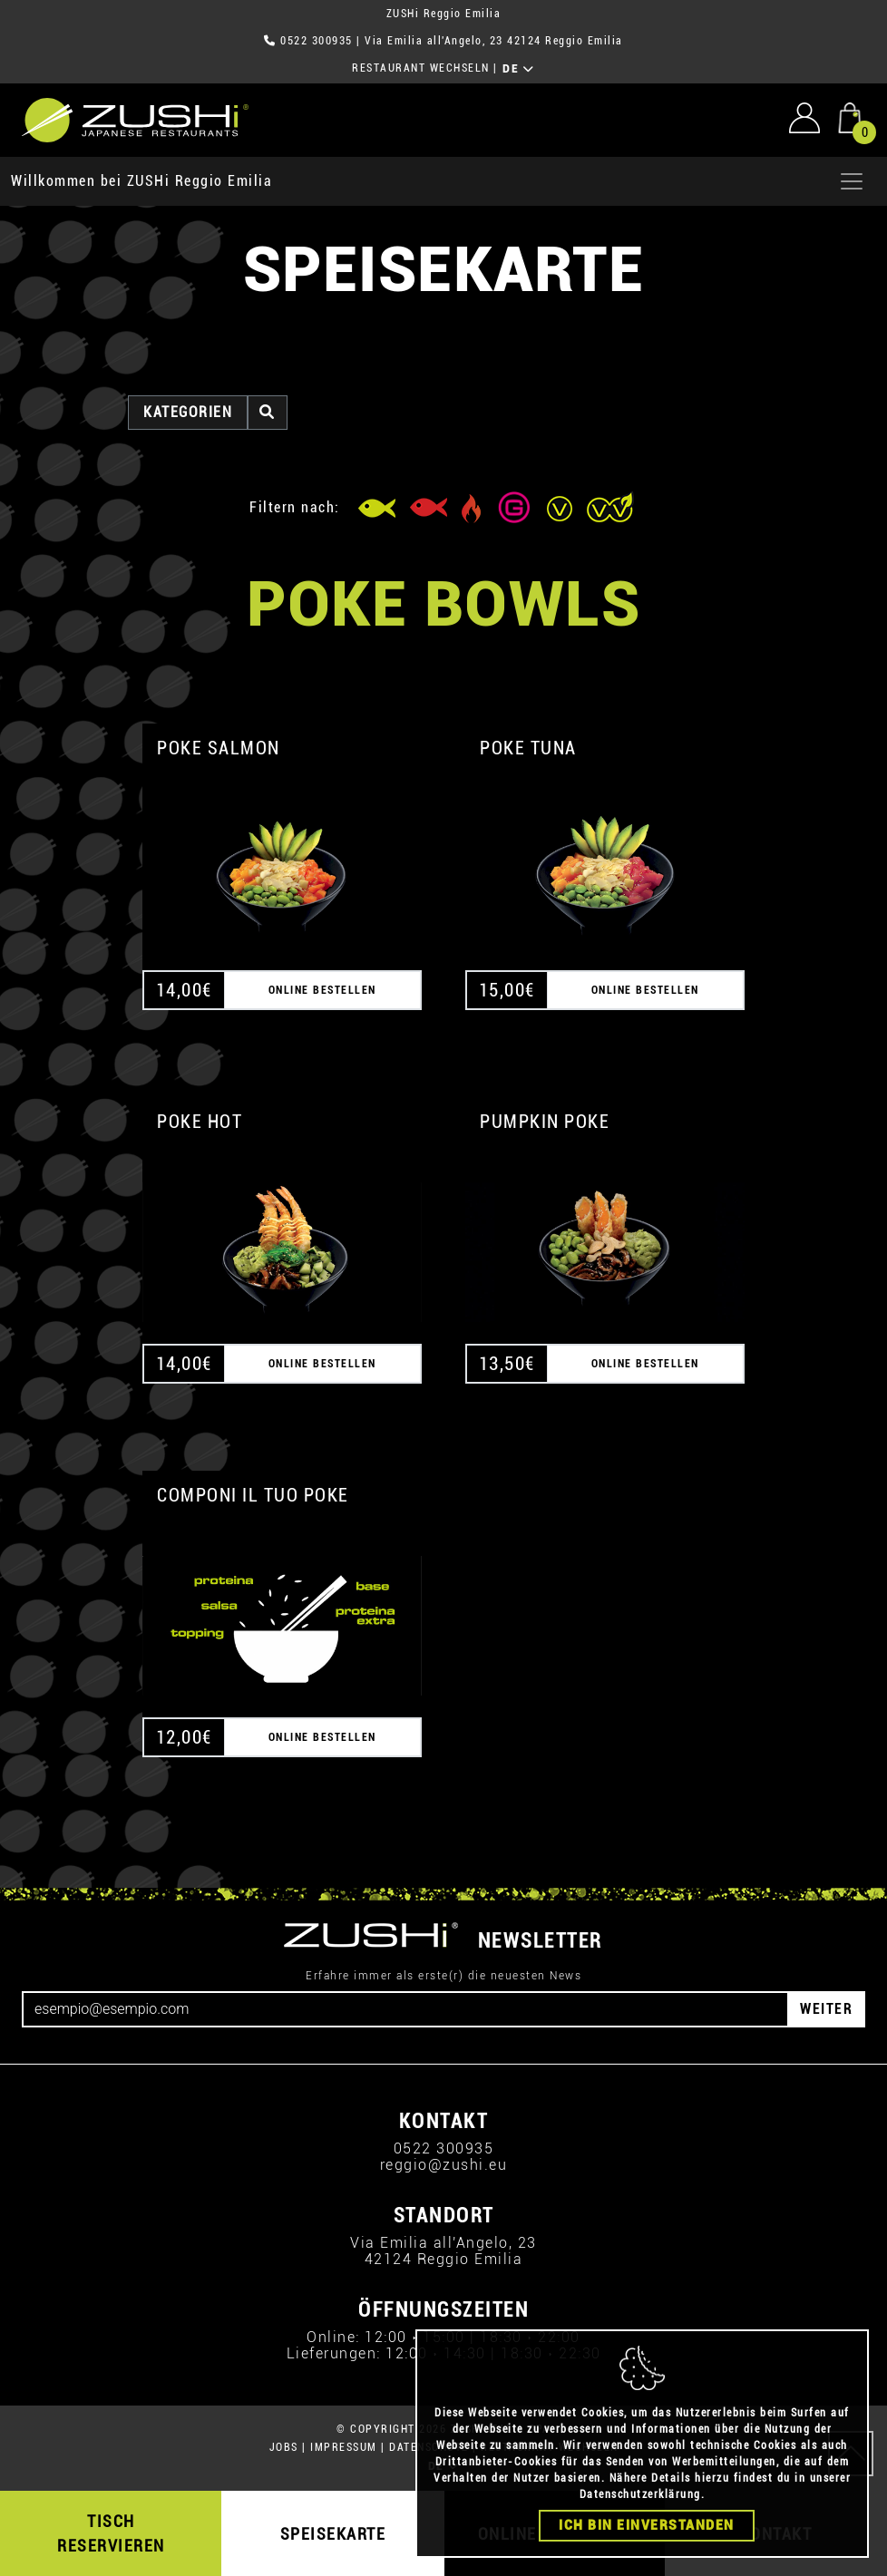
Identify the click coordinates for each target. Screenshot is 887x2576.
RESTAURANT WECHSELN (421, 68)
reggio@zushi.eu (444, 2164)
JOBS (283, 2447)
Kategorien (187, 412)
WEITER (826, 2008)
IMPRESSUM (343, 2447)
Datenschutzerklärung (640, 2494)
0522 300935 (316, 40)
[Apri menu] (851, 181)
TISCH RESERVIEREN (111, 2533)
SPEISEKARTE (333, 2533)
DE (518, 69)
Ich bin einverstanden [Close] (647, 2525)
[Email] (405, 2009)
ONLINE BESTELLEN (322, 990)
